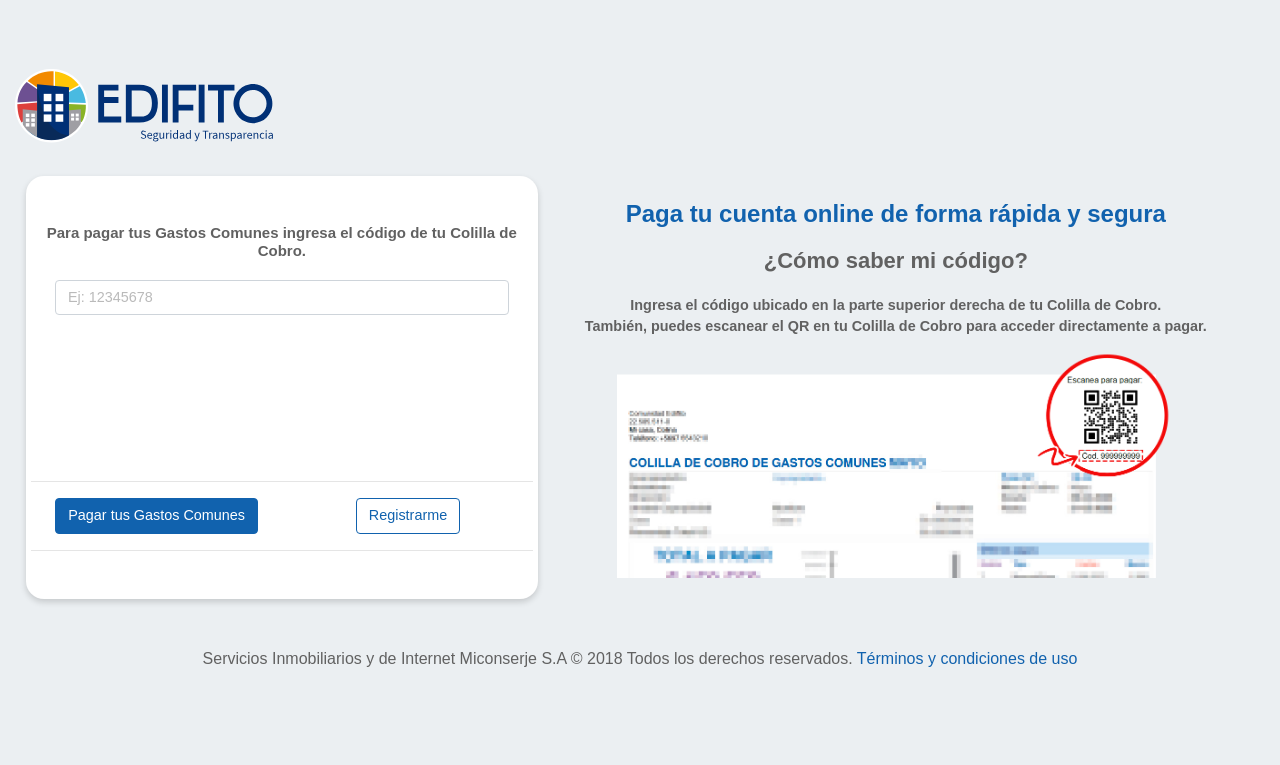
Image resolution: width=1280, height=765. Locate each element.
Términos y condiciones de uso (967, 658)
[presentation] (207, 402)
